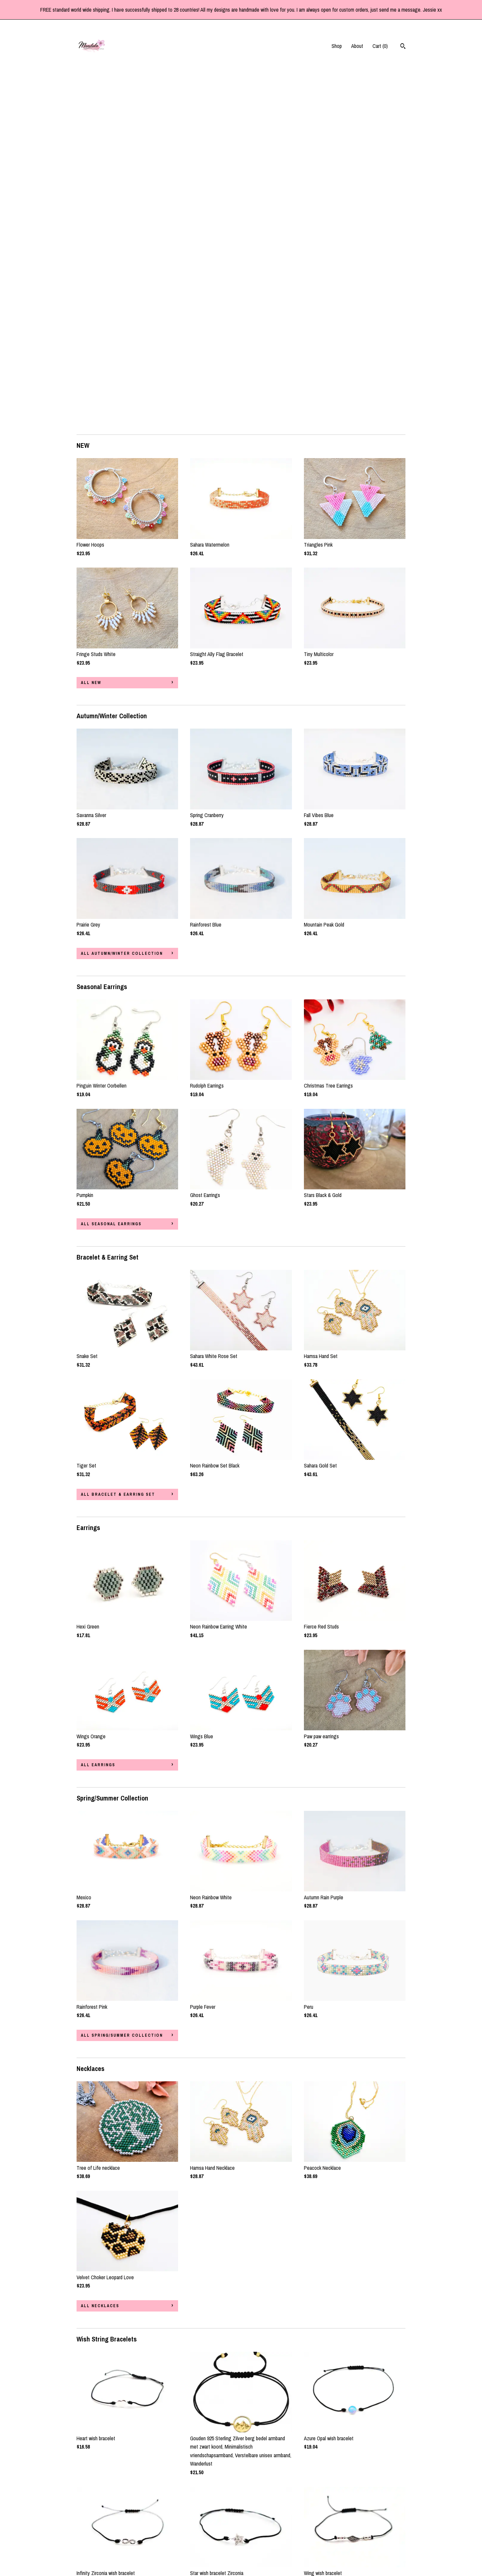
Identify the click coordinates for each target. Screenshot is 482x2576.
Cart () (380, 46)
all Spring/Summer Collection (122, 1684)
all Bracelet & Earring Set (118, 1143)
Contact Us (88, 2550)
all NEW (91, 332)
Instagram (200, 2532)
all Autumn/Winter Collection (122, 602)
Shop (337, 46)
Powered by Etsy (371, 2541)
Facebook (199, 2523)
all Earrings (98, 1414)
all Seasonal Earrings (111, 873)
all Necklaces (100, 1955)
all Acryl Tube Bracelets (116, 2412)
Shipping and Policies (98, 2541)
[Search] (402, 47)
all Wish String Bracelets (116, 2251)
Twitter (197, 2541)
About (357, 46)
